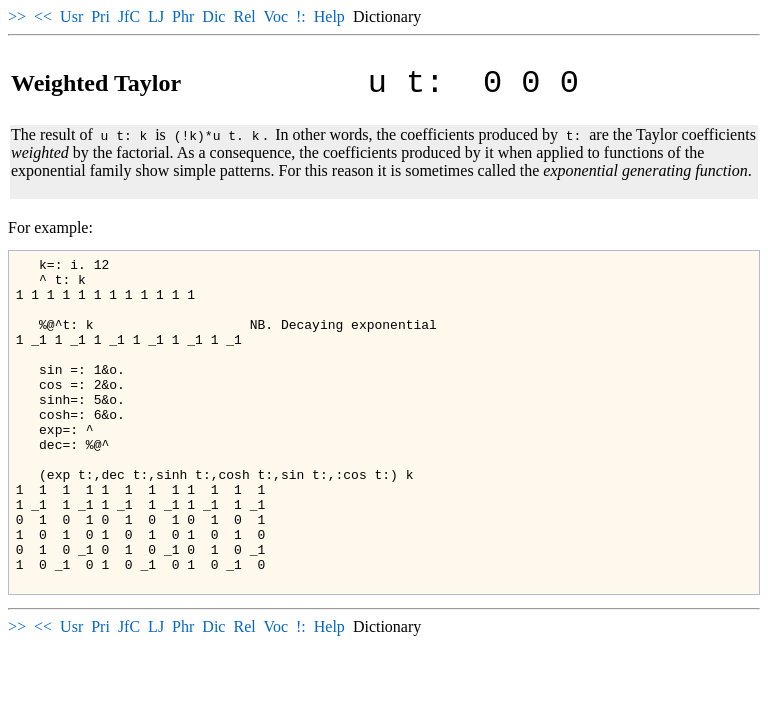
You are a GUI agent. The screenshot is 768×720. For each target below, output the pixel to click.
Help (329, 16)
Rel (244, 16)
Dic (213, 16)
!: (301, 16)
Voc (275, 16)
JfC (129, 16)
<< (43, 16)
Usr (71, 16)
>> (17, 16)
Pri (100, 16)
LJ (156, 16)
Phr (183, 16)
